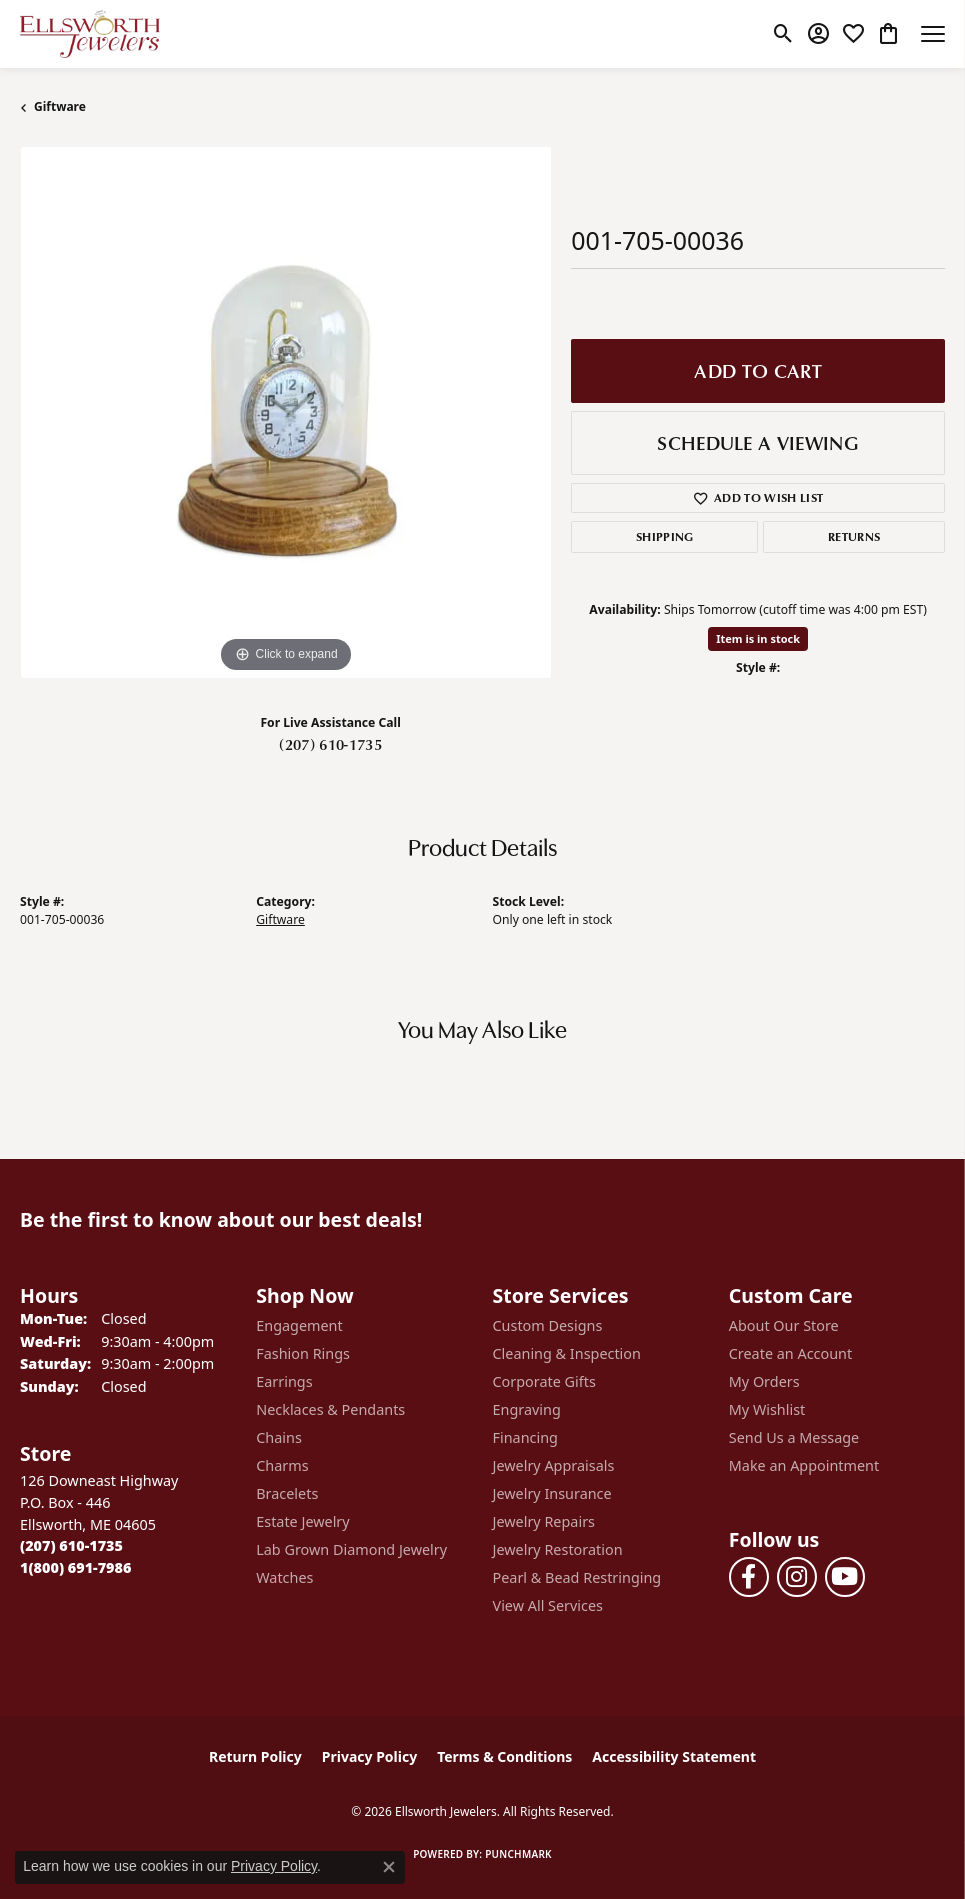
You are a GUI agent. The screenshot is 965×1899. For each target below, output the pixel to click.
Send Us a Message (794, 1437)
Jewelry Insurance (552, 1493)
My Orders (764, 1381)
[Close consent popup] (389, 1867)
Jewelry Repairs (544, 1521)
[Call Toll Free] (75, 1567)
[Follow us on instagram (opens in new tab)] (797, 1577)
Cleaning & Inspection (567, 1353)
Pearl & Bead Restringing (577, 1577)
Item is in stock (758, 638)
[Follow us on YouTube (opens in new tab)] (845, 1577)
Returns (854, 536)
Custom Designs (548, 1325)
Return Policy (255, 1756)
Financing (525, 1437)
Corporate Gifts (544, 1381)
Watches (284, 1577)
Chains (279, 1437)
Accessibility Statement (674, 1756)
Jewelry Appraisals (554, 1465)
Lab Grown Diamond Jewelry (351, 1549)
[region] (285, 412)
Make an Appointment (804, 1465)
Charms (282, 1465)
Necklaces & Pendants (330, 1409)
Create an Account (790, 1353)
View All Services (548, 1605)
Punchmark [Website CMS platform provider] (518, 1854)
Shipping (665, 536)
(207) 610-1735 (330, 744)
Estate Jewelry (302, 1521)
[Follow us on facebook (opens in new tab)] (749, 1577)
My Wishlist (767, 1409)
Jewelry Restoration (558, 1549)
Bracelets (287, 1493)
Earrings (284, 1381)
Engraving (527, 1409)
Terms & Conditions (504, 1756)
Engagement (299, 1325)
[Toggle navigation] (933, 34)
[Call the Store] (71, 1545)
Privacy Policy (369, 1756)
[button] (783, 34)
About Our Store (784, 1325)
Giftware (60, 106)
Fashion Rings (303, 1353)
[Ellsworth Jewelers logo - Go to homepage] (90, 34)
